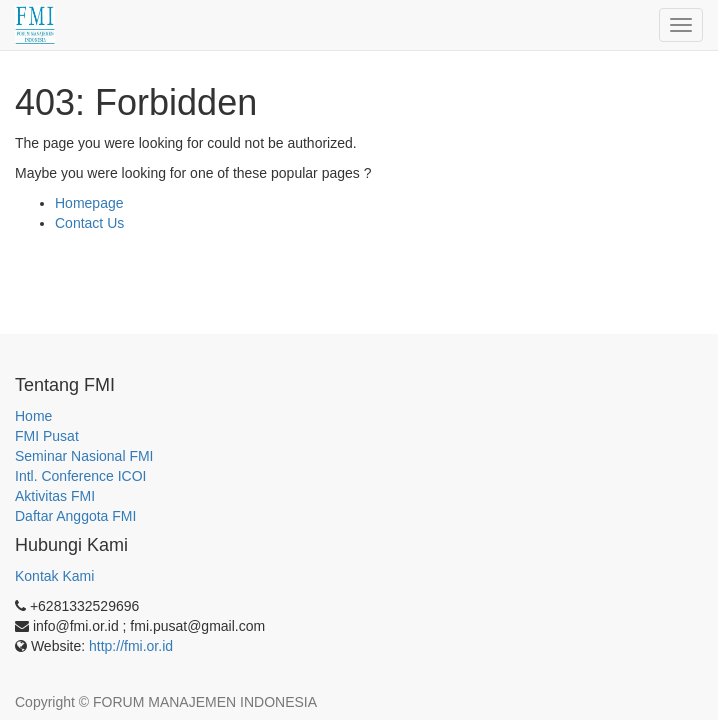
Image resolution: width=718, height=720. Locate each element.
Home (33, 416)
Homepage (89, 203)
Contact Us (89, 223)
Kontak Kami (54, 576)
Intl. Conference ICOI (81, 476)
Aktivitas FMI (55, 496)
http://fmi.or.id (131, 646)
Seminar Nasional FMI (84, 456)
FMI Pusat (47, 436)
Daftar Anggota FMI (75, 516)
